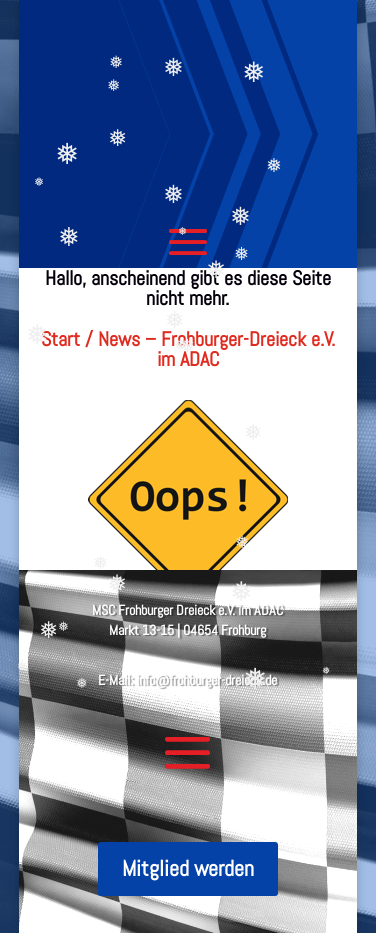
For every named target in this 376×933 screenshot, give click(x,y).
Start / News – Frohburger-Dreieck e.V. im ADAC (188, 349)
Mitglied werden (188, 868)
